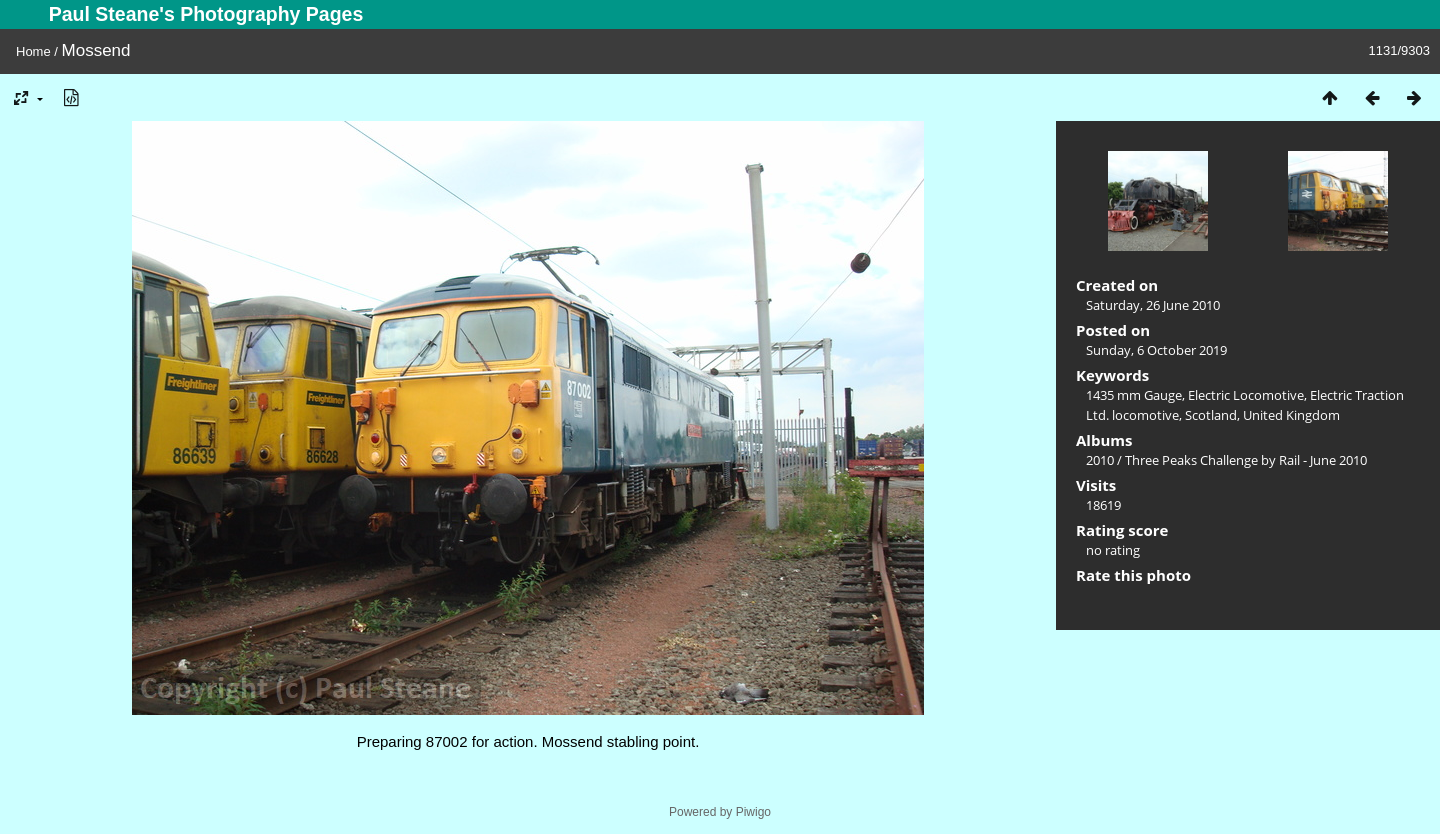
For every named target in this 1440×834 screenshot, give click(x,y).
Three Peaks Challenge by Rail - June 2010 (1246, 460)
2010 (1100, 460)
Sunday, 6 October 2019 (1156, 350)
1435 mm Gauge (1134, 395)
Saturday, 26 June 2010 (1153, 305)
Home (33, 51)
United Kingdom (1291, 415)
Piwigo (753, 812)
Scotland (1211, 415)
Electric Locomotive (1246, 395)
